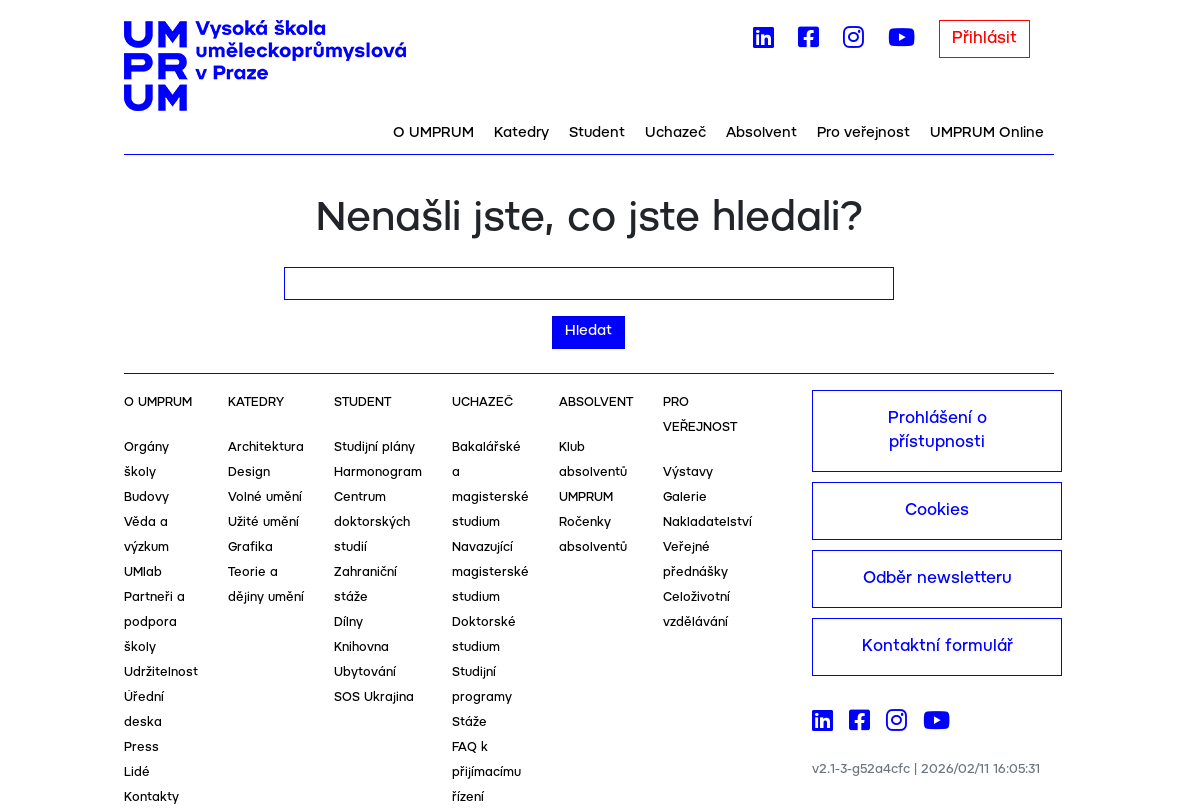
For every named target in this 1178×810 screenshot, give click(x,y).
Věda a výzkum (146, 535)
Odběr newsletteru (937, 578)
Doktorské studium (484, 635)
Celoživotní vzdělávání (696, 610)
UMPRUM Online (987, 133)
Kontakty (151, 797)
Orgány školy (146, 460)
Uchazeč (675, 133)
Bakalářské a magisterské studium (490, 485)
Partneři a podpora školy (154, 622)
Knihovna (361, 647)
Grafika (250, 547)
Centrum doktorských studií (372, 522)
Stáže (469, 722)
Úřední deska (144, 710)
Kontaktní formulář (937, 646)
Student (597, 133)
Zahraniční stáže (365, 585)
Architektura (266, 447)
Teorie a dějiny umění (266, 585)
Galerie (685, 497)
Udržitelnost (161, 672)
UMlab (143, 572)
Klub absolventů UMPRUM (593, 472)
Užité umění (263, 522)
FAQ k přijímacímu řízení (486, 772)
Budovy (146, 497)
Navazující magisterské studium (490, 572)
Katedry (521, 133)
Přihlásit (984, 38)
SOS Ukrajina (374, 697)
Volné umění (265, 497)
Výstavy (688, 472)
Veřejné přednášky (695, 560)
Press (141, 747)
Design (249, 472)
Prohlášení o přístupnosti (937, 430)
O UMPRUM (433, 133)
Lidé (137, 772)
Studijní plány (374, 447)
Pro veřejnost (863, 133)
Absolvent (761, 133)
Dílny (348, 622)
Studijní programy (482, 685)
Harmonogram (378, 472)
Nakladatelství (707, 522)
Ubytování (365, 672)
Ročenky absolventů (593, 535)
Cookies (937, 510)
